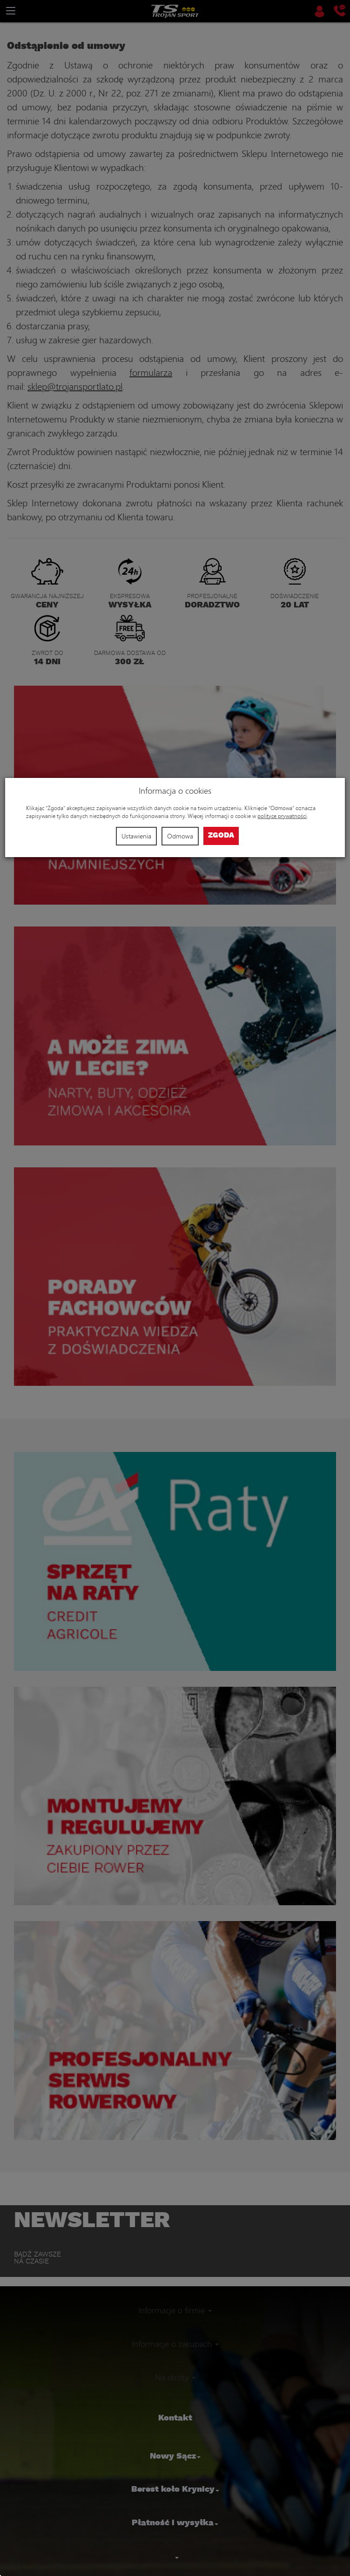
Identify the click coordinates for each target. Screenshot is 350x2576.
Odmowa (180, 836)
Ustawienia (136, 836)
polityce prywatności (282, 816)
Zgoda (221, 835)
